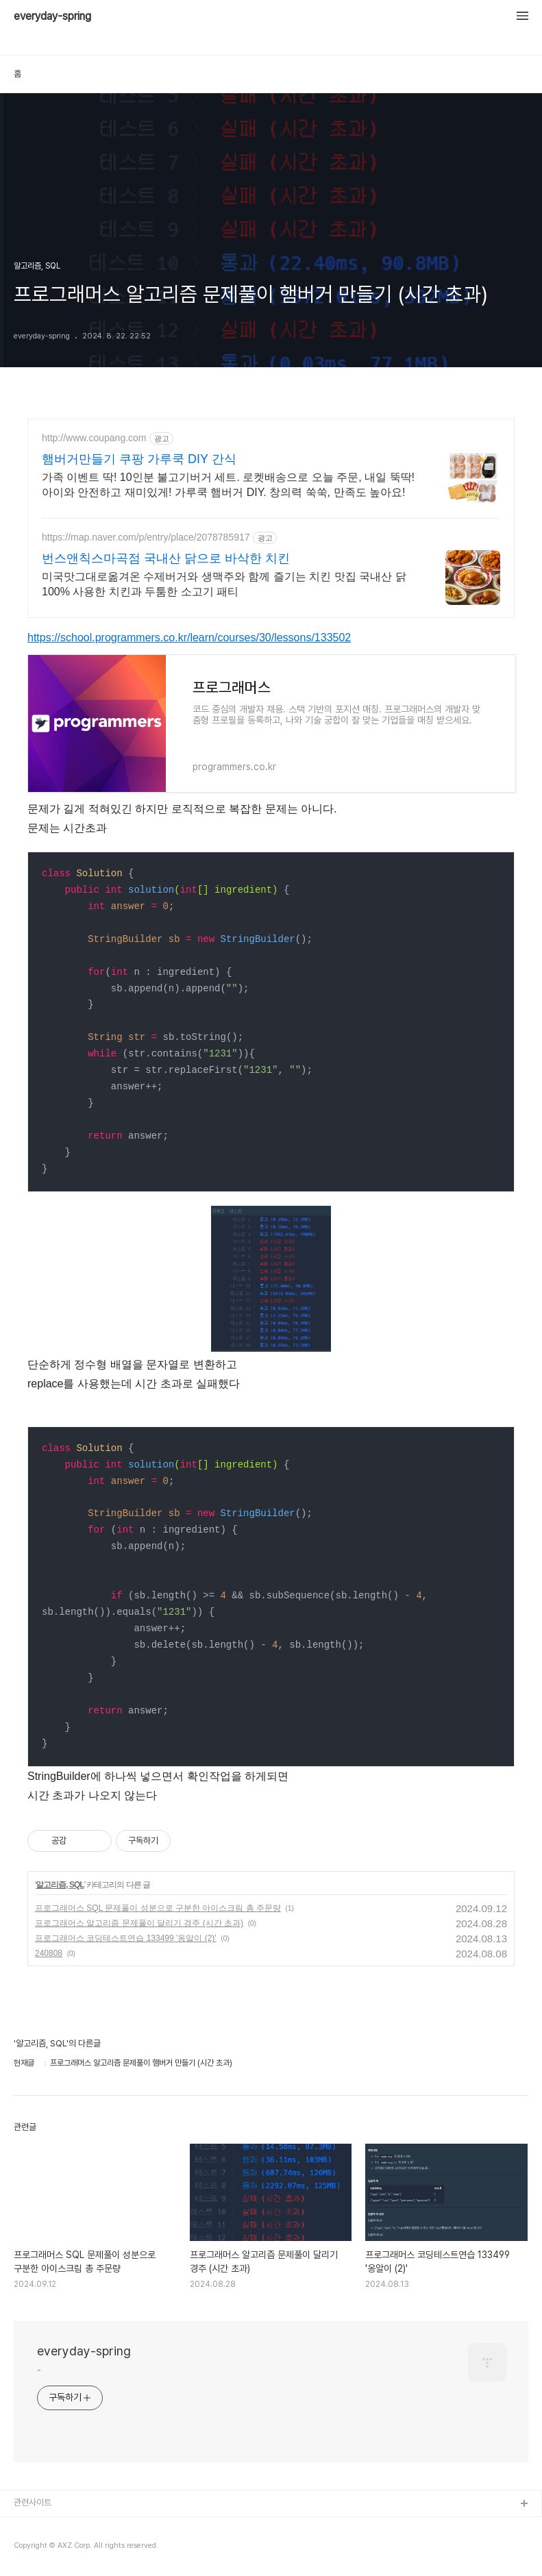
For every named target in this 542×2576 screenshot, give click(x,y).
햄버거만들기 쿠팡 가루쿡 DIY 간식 (139, 459)
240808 (48, 1953)
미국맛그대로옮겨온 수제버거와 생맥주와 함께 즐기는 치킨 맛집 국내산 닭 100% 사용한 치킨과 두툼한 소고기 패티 (224, 584)
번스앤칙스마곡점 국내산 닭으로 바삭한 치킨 (166, 558)
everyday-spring (52, 16)
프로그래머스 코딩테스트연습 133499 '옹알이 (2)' (126, 1938)
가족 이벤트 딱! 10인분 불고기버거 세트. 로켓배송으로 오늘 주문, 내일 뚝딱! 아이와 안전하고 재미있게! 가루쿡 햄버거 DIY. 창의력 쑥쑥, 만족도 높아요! (228, 484)
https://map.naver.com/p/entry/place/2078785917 (146, 537)
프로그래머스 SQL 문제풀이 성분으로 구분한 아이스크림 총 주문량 (158, 1908)
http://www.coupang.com (94, 437)
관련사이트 (32, 2502)
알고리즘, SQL (60, 1885)
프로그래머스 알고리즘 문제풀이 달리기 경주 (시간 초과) (139, 1923)
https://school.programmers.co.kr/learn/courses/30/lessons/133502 (189, 637)
